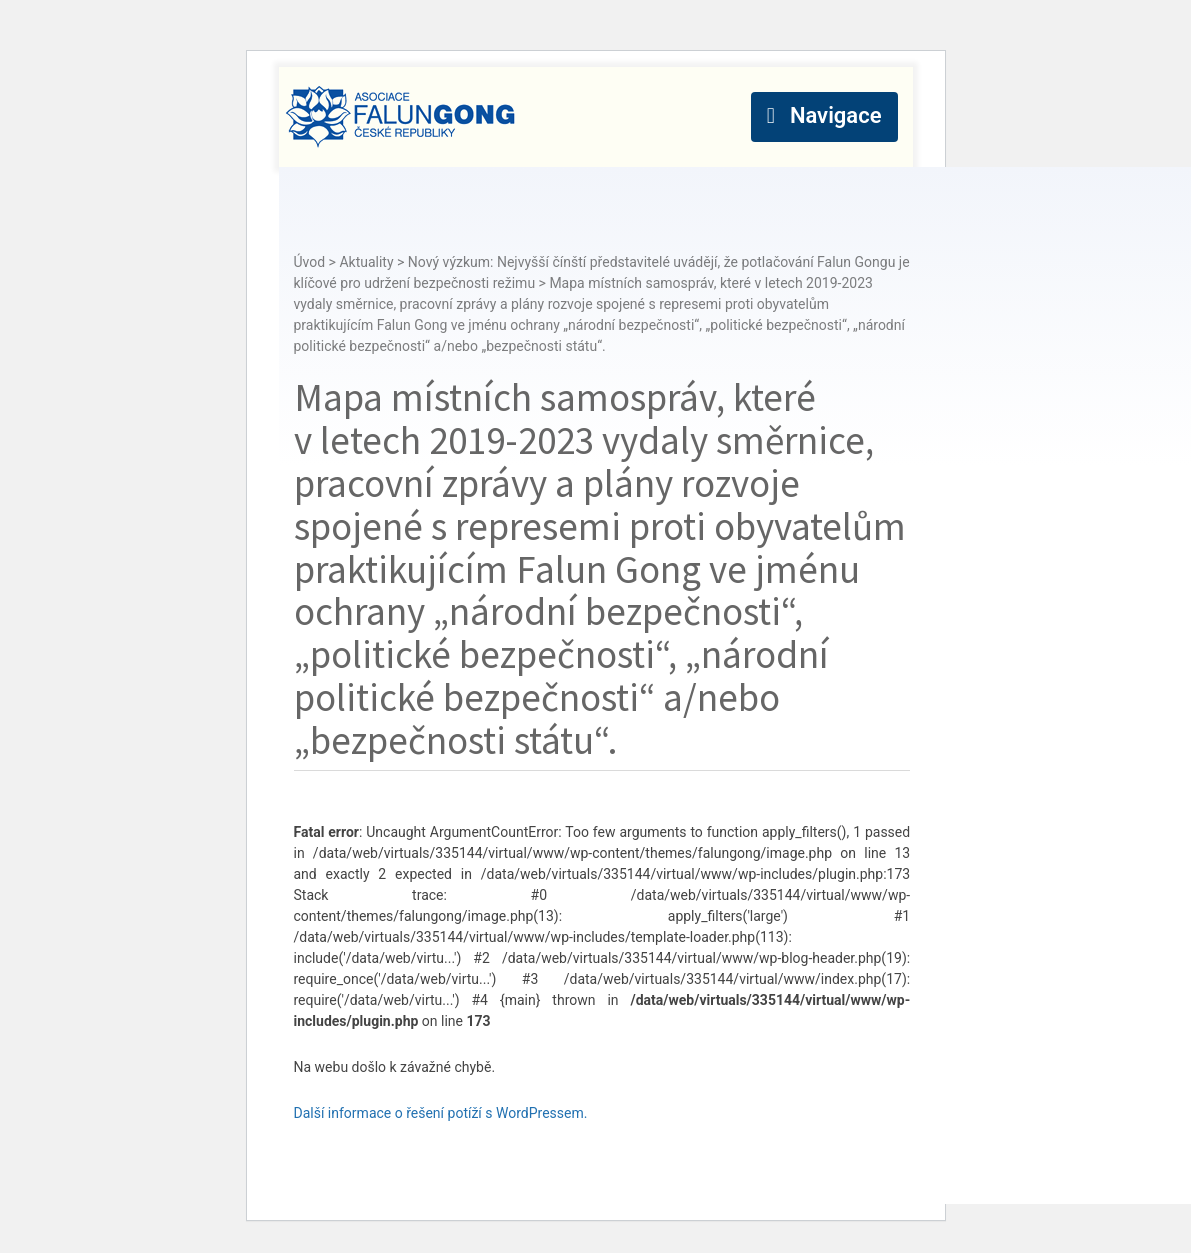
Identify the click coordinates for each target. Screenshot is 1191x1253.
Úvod (310, 262)
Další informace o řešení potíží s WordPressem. (441, 1113)
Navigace (836, 115)
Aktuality (366, 262)
